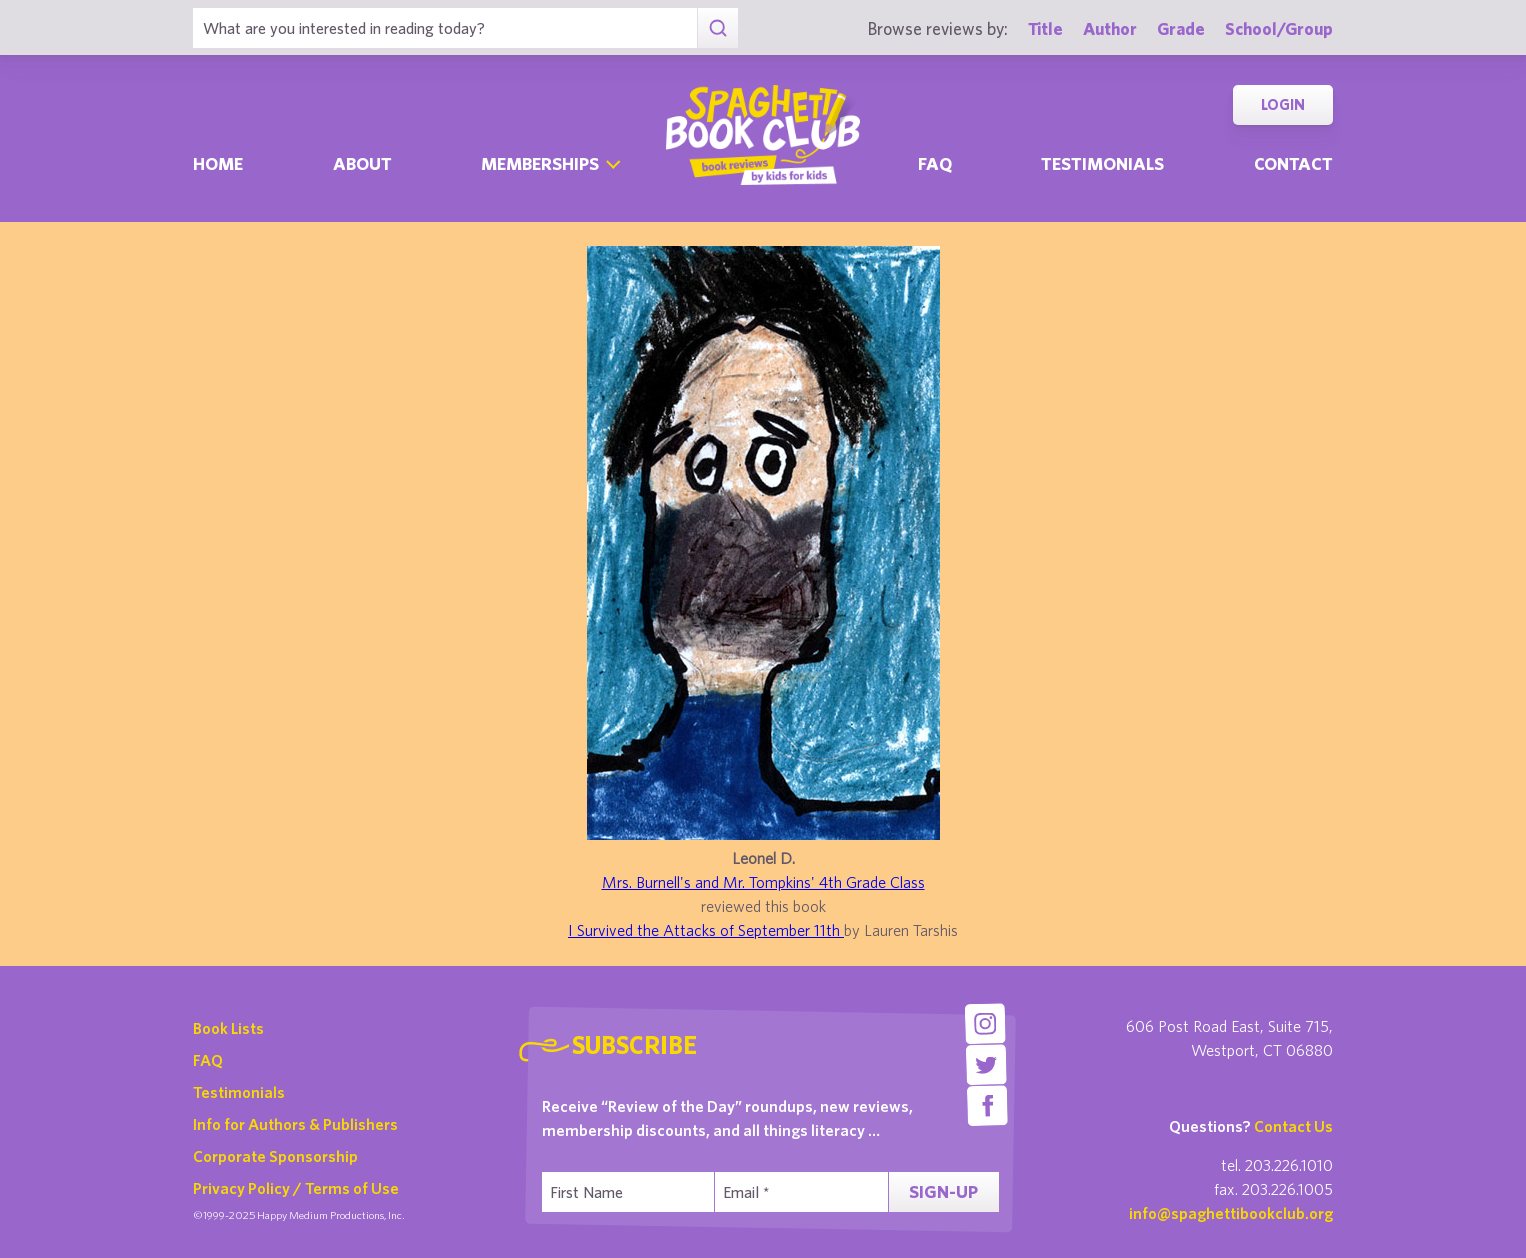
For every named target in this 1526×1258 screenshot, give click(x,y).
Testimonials (1102, 163)
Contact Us (1293, 1126)
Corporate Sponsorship (275, 1156)
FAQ (208, 1060)
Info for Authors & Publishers (295, 1124)
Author (1110, 28)
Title (1045, 28)
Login (1283, 104)
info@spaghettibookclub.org (1231, 1213)
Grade (1181, 28)
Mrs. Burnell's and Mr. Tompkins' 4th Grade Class (763, 882)
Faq (935, 163)
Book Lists (228, 1028)
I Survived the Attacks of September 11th (706, 930)
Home (218, 163)
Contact (1293, 163)
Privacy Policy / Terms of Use (296, 1188)
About (362, 163)
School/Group (1279, 28)
